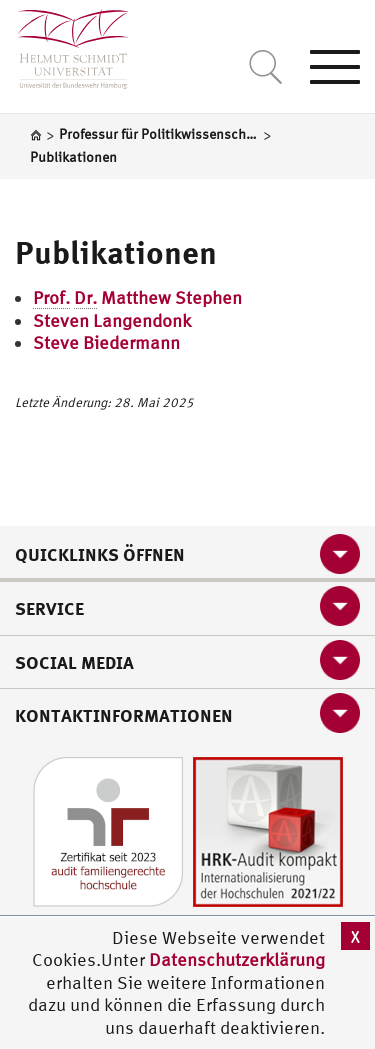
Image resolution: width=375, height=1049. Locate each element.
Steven (63, 320)
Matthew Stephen (137, 298)
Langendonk (142, 320)
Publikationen (116, 252)
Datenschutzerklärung (237, 959)
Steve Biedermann (106, 342)
